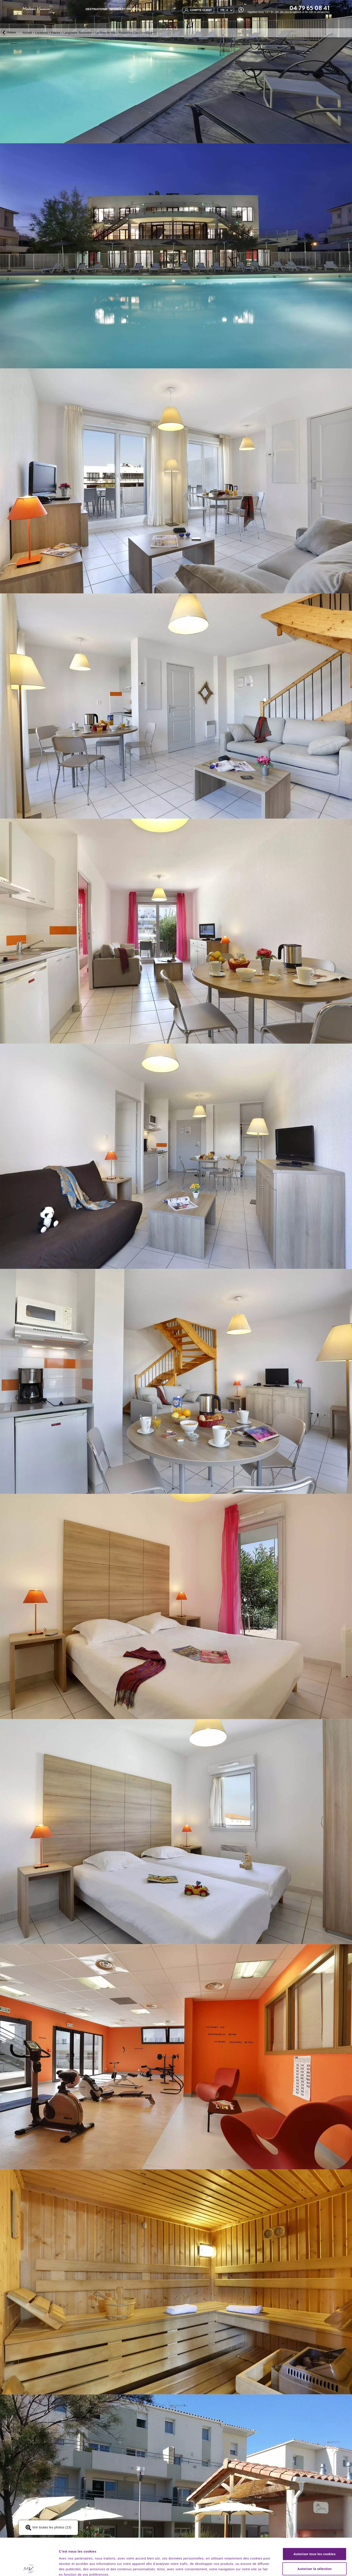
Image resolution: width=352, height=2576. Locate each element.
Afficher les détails (247, 2567)
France (55, 32)
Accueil (27, 32)
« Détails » (260, 2547)
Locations (41, 32)
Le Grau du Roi (105, 32)
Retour (8, 32)
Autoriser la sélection (314, 2536)
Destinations (96, 9)
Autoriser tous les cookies (314, 2521)
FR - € (224, 10)
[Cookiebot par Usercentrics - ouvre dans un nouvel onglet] (29, 2567)
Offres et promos (124, 9)
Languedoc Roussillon (78, 32)
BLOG (146, 9)
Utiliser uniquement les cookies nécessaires (314, 2553)
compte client (198, 10)
